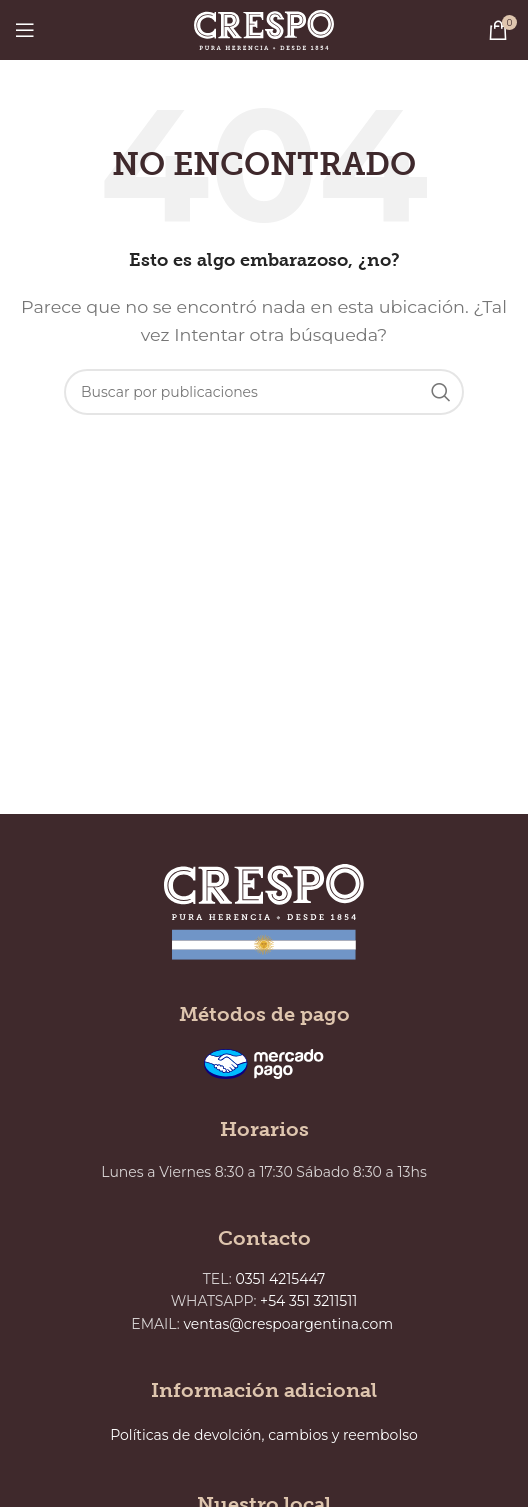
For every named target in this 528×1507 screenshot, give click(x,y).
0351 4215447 (281, 1279)
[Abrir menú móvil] (25, 30)
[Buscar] (264, 392)
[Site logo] (264, 28)
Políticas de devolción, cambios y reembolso (264, 1435)
